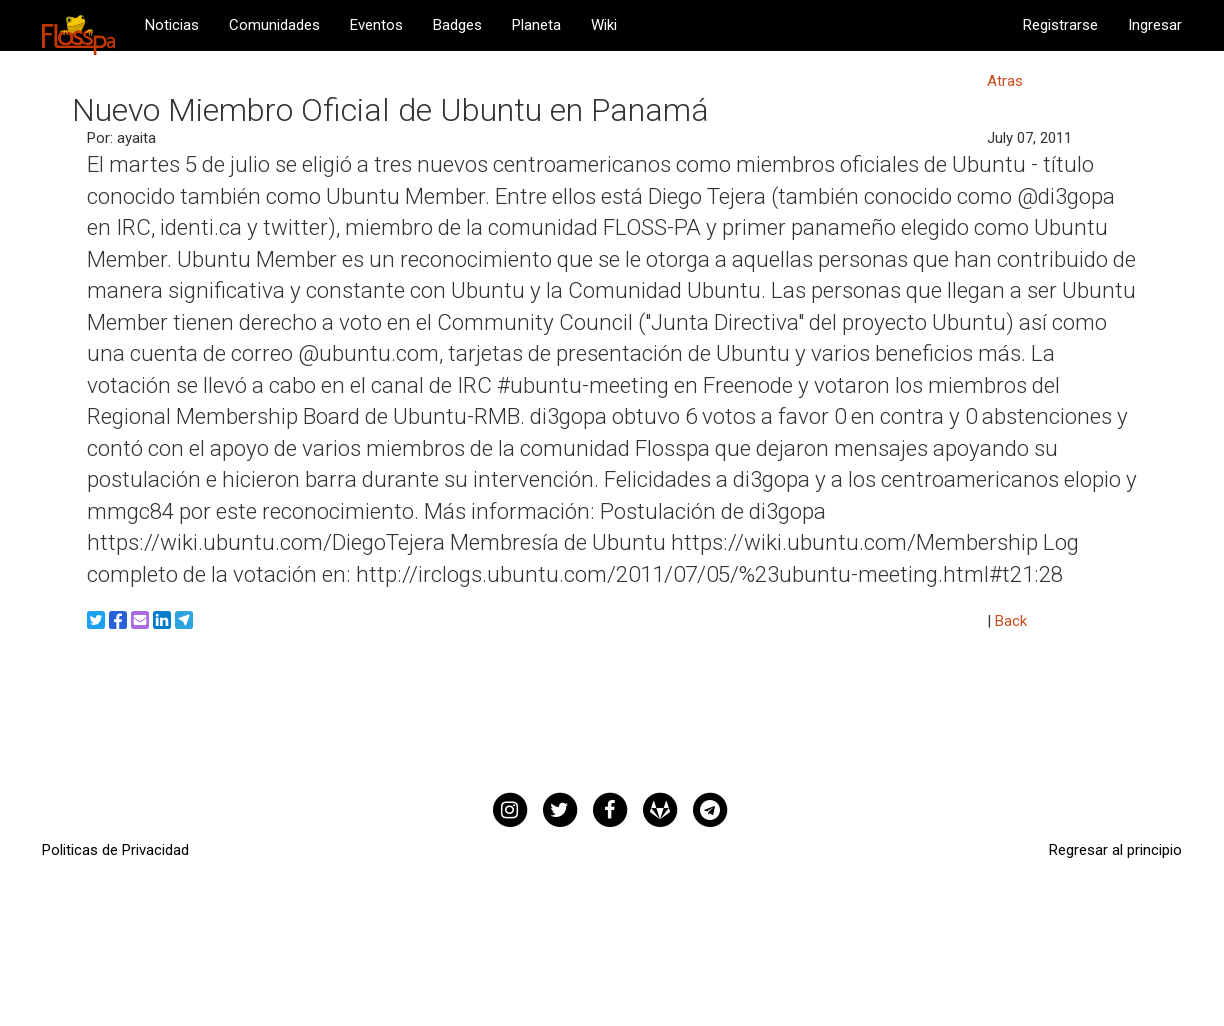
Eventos (376, 25)
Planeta (536, 25)
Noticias (172, 25)
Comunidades (274, 25)
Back (1011, 621)
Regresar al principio (1115, 850)
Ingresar (1155, 25)
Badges (457, 25)
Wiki (604, 25)
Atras (1005, 81)
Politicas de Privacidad (115, 850)
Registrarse (1060, 25)
